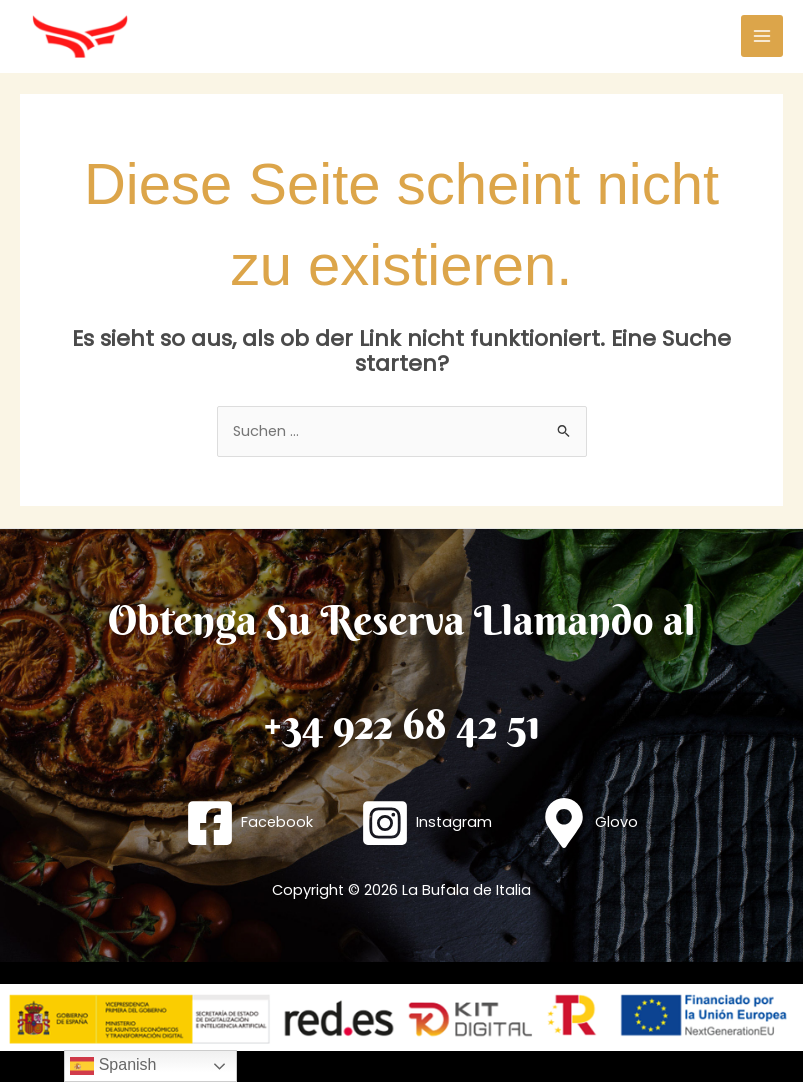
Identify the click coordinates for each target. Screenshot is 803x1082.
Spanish (113, 1066)
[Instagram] (426, 823)
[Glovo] (588, 823)
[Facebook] (250, 823)
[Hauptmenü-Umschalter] (762, 36)
